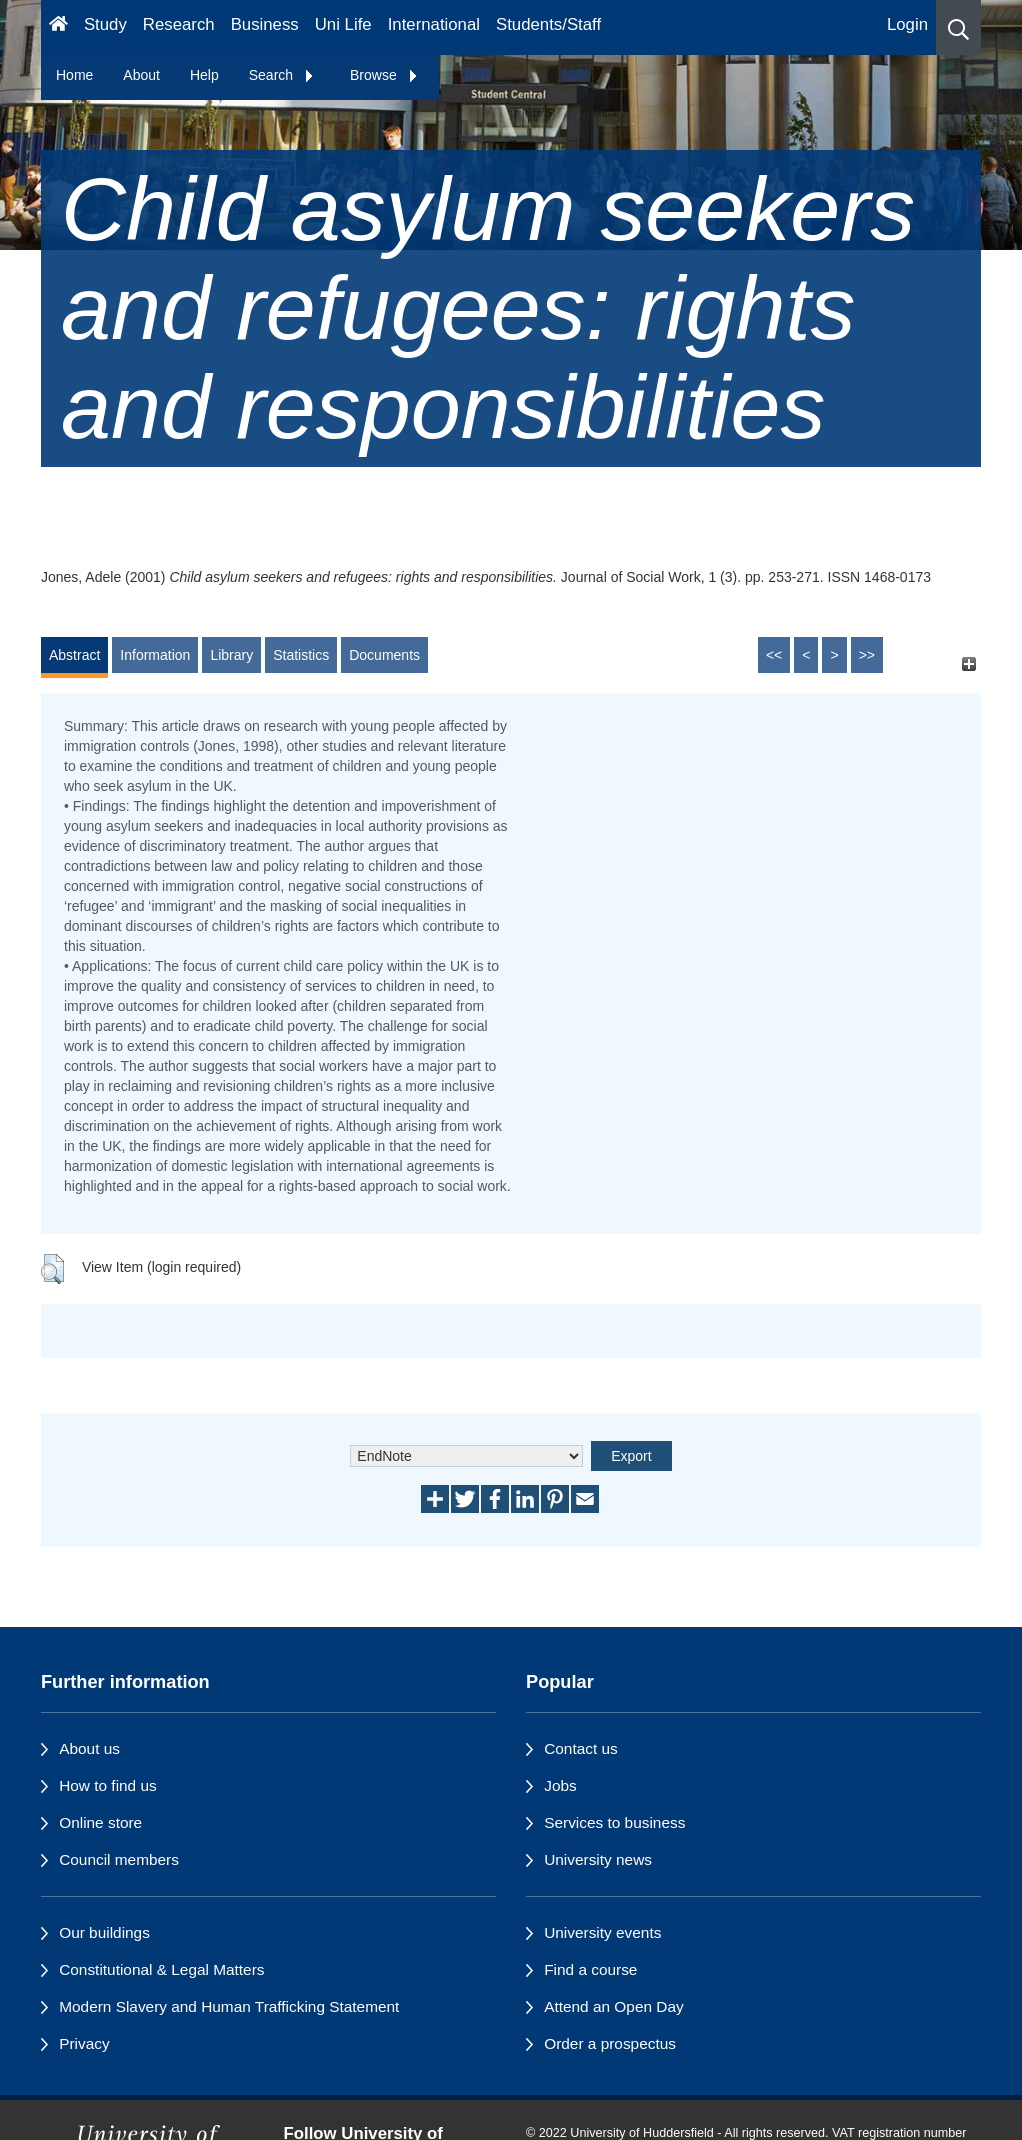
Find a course (590, 1969)
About (141, 75)
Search (282, 75)
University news (598, 1859)
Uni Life (343, 24)
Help (204, 75)
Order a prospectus (610, 2043)
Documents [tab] (384, 655)
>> (867, 655)
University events (602, 1932)
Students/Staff (548, 24)
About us (89, 1748)
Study (105, 24)
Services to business (614, 1822)
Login (907, 24)
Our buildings (104, 1932)
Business (265, 24)
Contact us (581, 1748)
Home (74, 75)
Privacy (84, 2043)
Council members (119, 1859)
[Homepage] (58, 27)
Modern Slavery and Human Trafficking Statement (229, 2006)
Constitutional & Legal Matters (161, 1969)
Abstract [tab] (74, 655)
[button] (958, 27)
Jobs (560, 1785)
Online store (100, 1822)
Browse (384, 75)
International (434, 24)
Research (179, 24)
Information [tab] (155, 655)
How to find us (108, 1785)
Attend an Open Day (613, 2006)
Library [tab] (231, 655)
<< (774, 655)
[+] (968, 664)
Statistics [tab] (301, 655)
